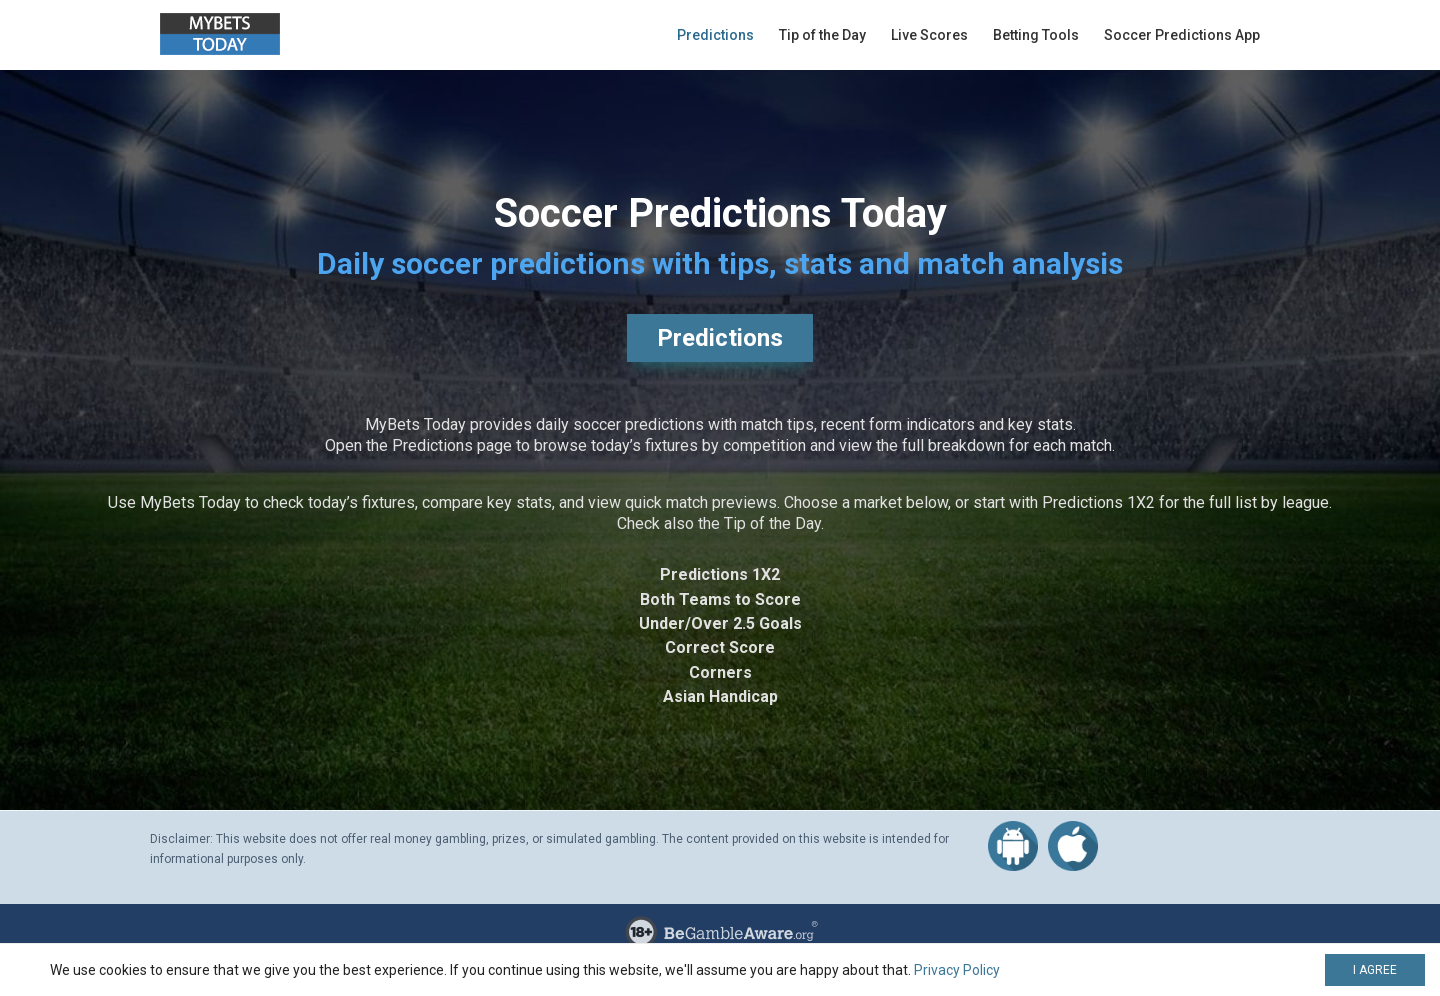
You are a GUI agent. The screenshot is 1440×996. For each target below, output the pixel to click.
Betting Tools (1036, 35)
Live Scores (929, 35)
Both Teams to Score (720, 599)
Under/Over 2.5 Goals (720, 623)
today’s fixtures (361, 502)
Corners (720, 672)
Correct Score (720, 647)
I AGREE (1375, 970)
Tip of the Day (822, 35)
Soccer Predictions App (1182, 35)
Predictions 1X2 (720, 574)
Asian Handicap (720, 696)
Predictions (715, 35)
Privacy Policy (957, 970)
